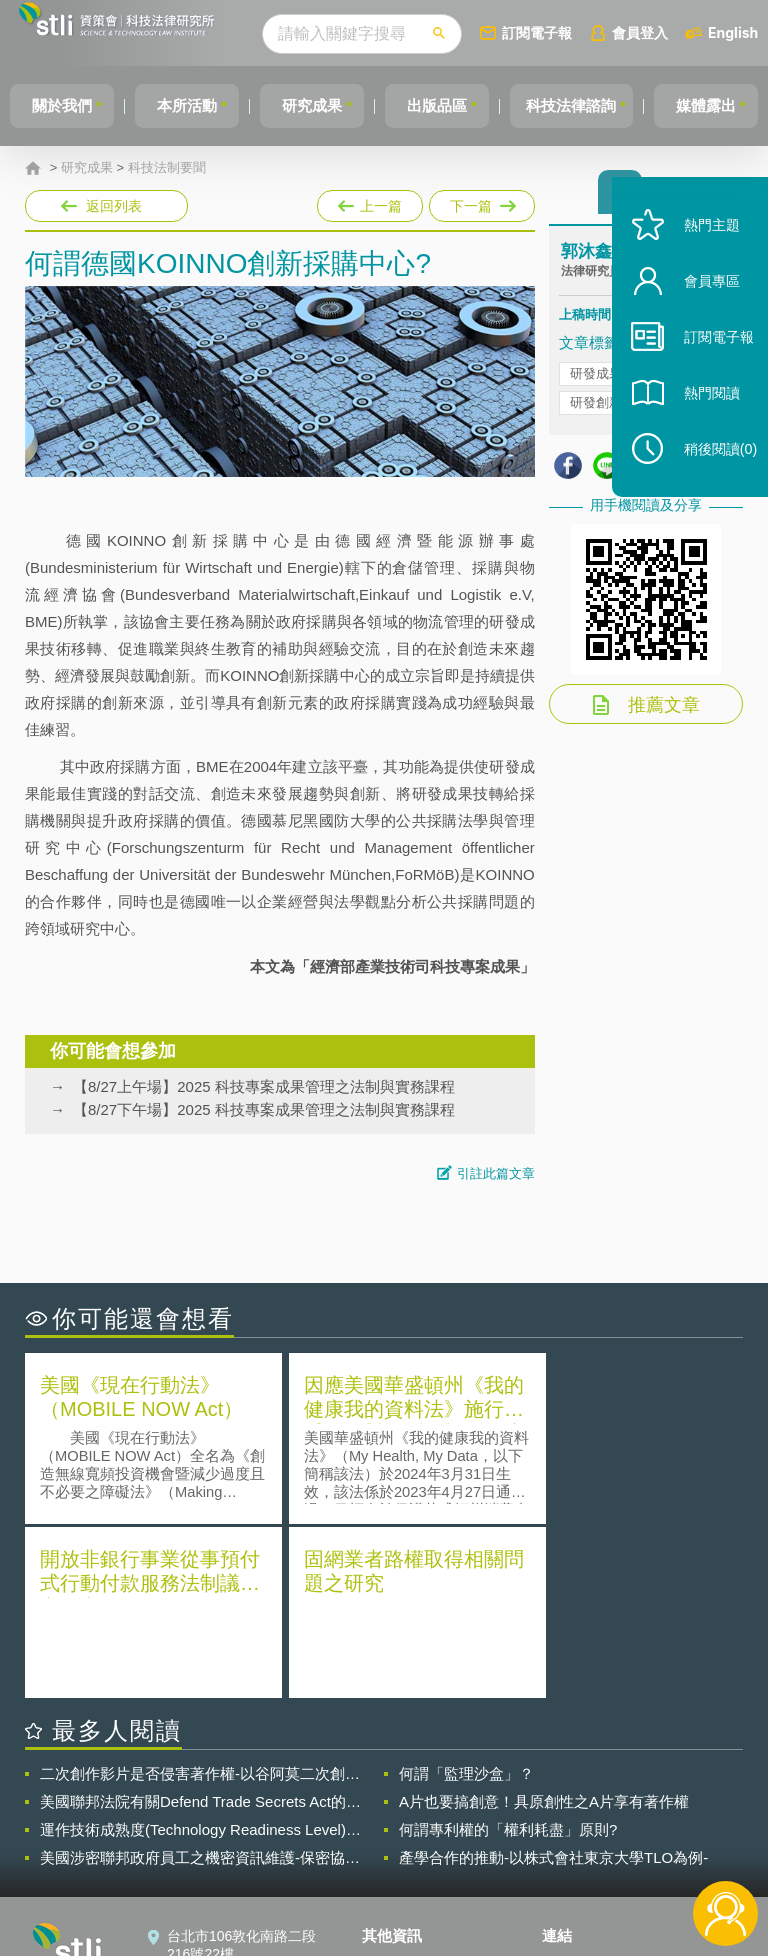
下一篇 (480, 202)
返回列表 (114, 206)
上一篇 (370, 202)
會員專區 (700, 308)
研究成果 (327, 105)
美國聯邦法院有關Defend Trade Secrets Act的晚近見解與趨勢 (200, 1626)
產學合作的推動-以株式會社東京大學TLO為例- (553, 1681)
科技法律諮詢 (599, 105)
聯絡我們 (402, 1846)
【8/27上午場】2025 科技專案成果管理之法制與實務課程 (264, 1086)
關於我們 (65, 105)
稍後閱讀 (709, 476)
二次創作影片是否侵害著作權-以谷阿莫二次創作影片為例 (200, 1598)
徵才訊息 (402, 1818)
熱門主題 (700, 252)
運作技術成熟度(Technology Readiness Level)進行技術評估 (200, 1654)
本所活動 (196, 105)
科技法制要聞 (167, 168)
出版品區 (458, 105)
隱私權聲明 (409, 1790)
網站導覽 (402, 1874)
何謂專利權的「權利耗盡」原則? (508, 1653)
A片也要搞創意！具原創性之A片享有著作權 (544, 1625)
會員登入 (677, 32)
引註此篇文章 (496, 1173)
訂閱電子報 (574, 32)
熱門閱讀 (700, 420)
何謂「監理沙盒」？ (466, 1597)
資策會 (575, 1790)
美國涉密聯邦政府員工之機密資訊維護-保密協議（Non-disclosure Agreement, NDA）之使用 (200, 1682)
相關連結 (654, 1790)
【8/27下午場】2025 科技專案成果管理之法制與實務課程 (264, 1109)
